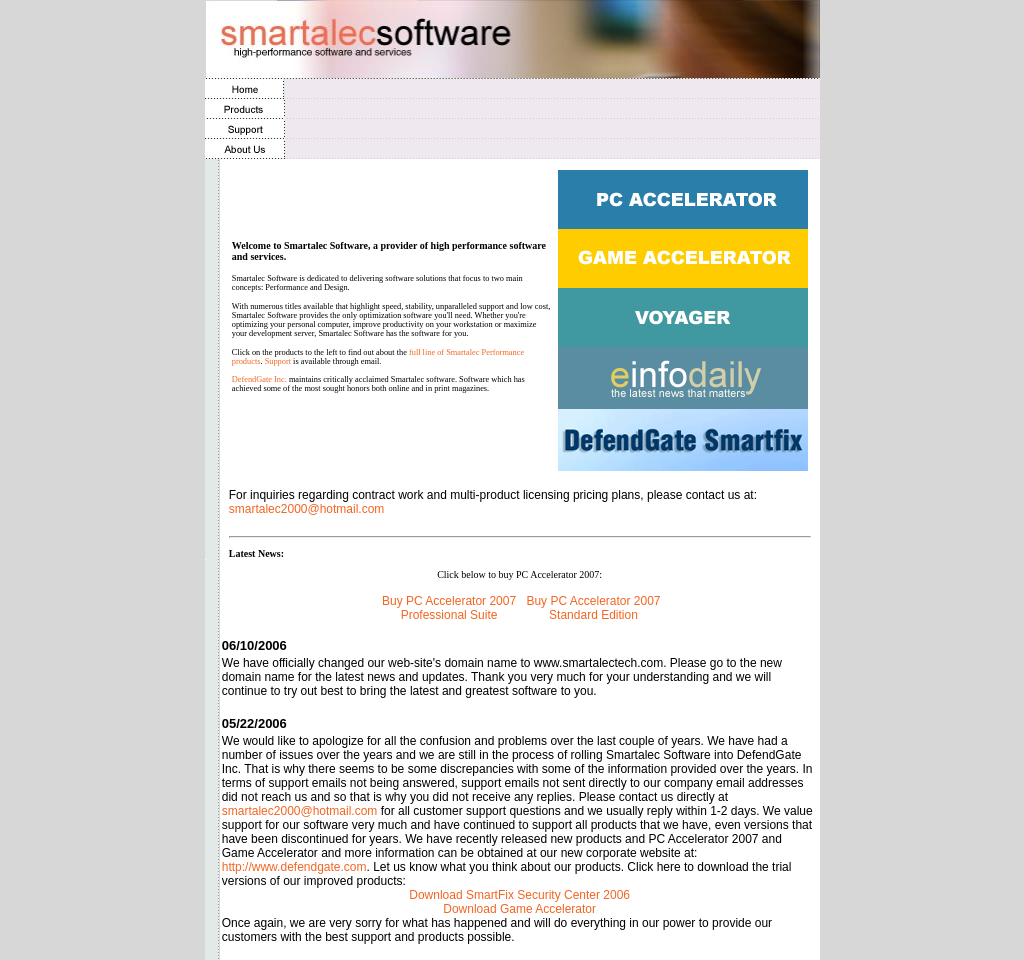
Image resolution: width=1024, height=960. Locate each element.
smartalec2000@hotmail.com (307, 509)
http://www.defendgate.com (294, 867)
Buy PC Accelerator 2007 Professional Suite (449, 608)
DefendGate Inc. (259, 379)
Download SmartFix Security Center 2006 (519, 895)
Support (278, 361)
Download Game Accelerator (519, 909)
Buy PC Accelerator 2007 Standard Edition (593, 608)
